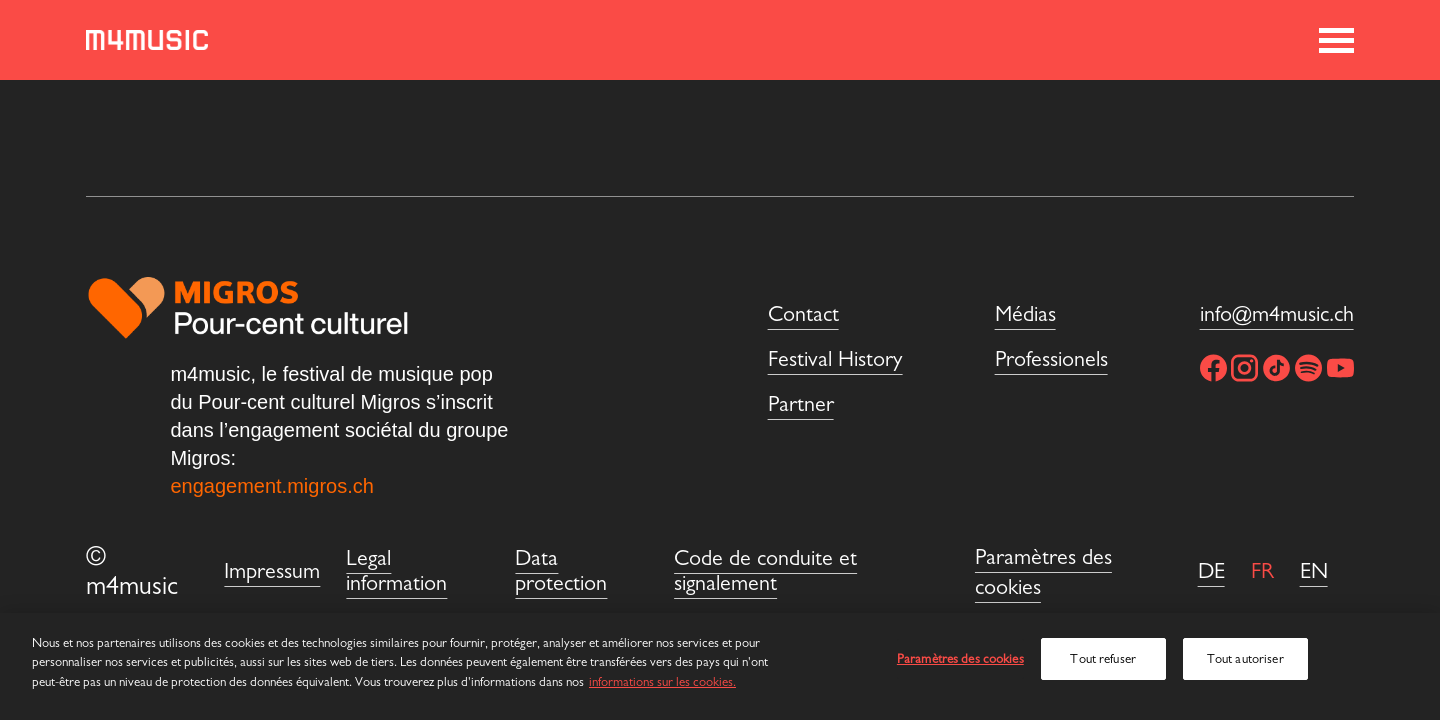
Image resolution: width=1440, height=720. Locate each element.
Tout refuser (1103, 658)
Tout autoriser (1245, 658)
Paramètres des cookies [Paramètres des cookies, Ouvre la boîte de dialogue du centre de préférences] (960, 658)
